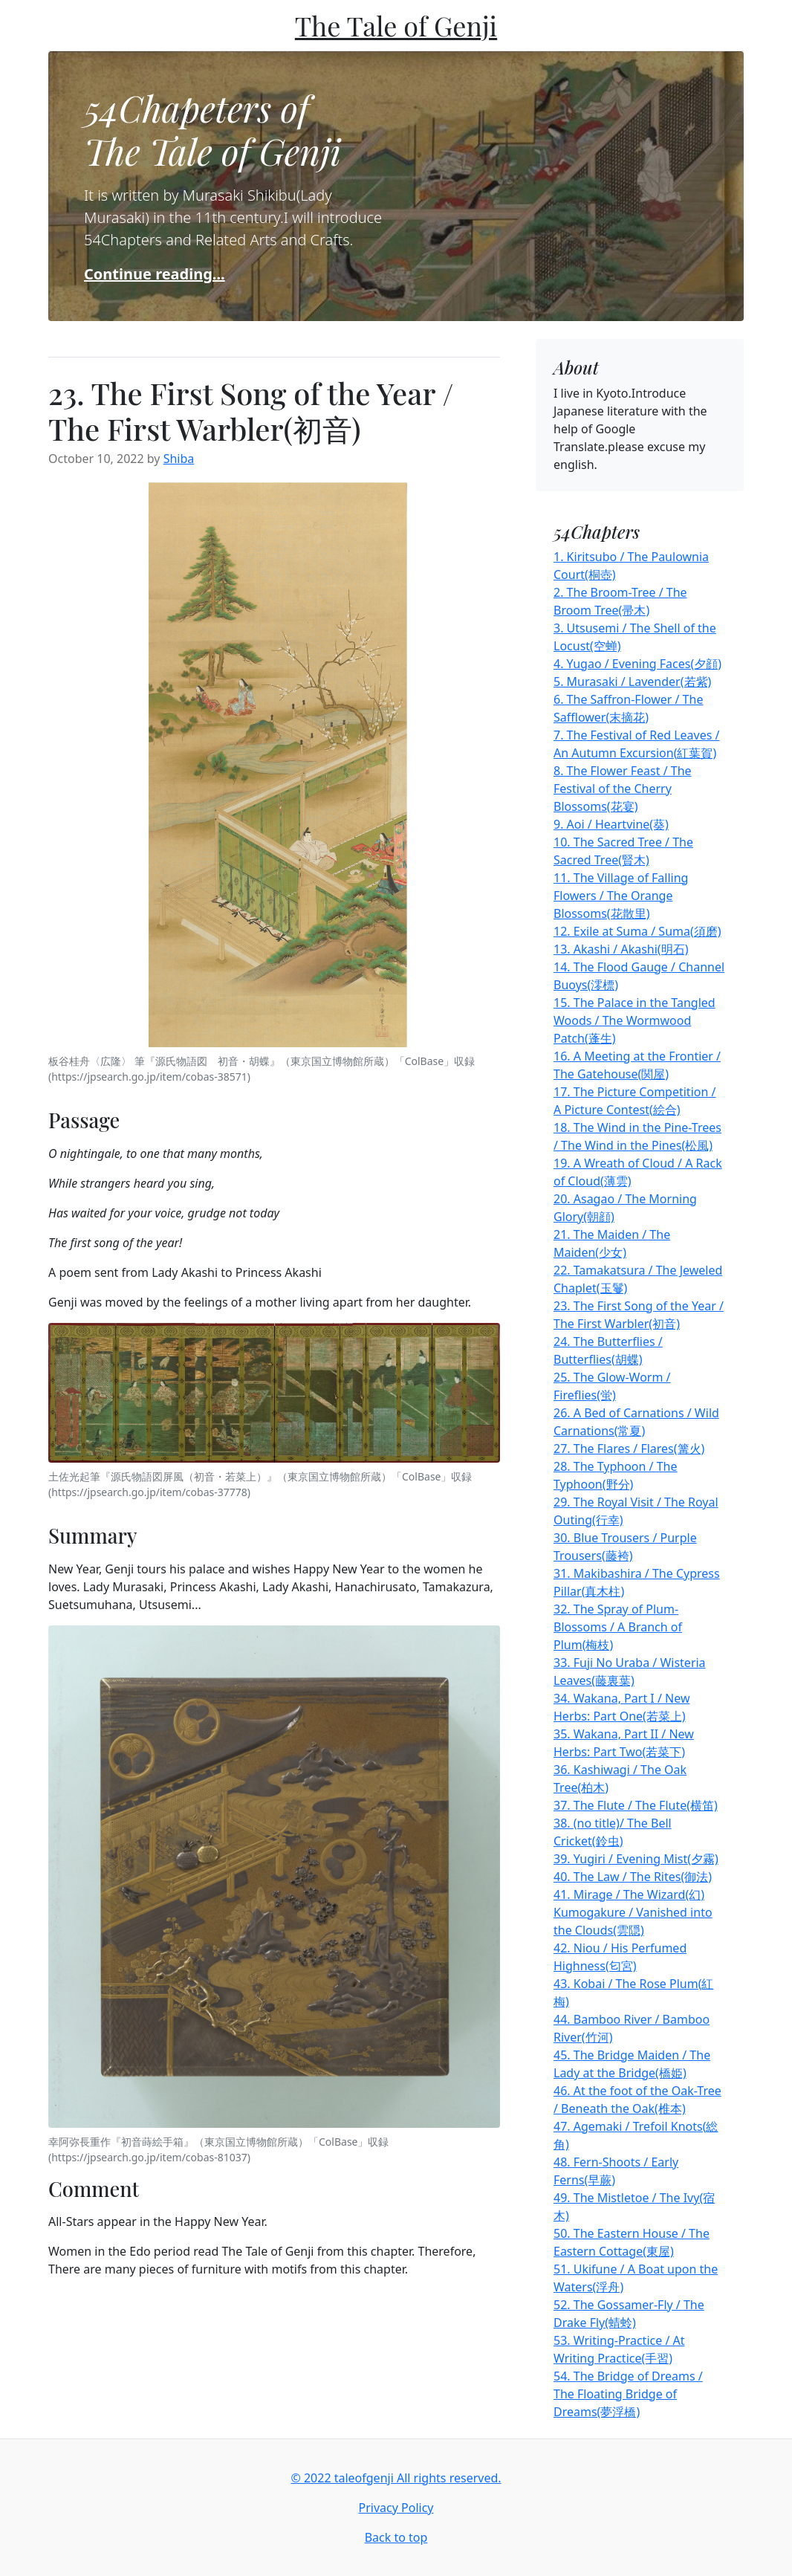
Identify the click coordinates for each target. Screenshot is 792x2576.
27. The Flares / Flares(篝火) (629, 1448)
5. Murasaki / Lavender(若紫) (632, 681)
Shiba (179, 458)
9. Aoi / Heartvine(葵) (611, 824)
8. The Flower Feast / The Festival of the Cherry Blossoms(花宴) (623, 789)
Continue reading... (154, 274)
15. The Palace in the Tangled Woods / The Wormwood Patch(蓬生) (634, 1020)
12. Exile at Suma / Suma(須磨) (637, 931)
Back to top (396, 2537)
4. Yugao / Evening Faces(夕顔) (637, 664)
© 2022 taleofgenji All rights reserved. (395, 2478)
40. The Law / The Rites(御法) (633, 1876)
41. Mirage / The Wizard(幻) (629, 1894)
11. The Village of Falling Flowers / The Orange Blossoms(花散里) (621, 896)
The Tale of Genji (396, 25)
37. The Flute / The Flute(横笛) (636, 1805)
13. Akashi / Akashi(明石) (621, 949)
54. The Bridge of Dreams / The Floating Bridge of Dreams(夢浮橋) (628, 2394)
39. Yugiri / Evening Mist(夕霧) (636, 1859)
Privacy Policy (396, 2507)
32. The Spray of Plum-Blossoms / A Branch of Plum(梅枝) (618, 1627)
